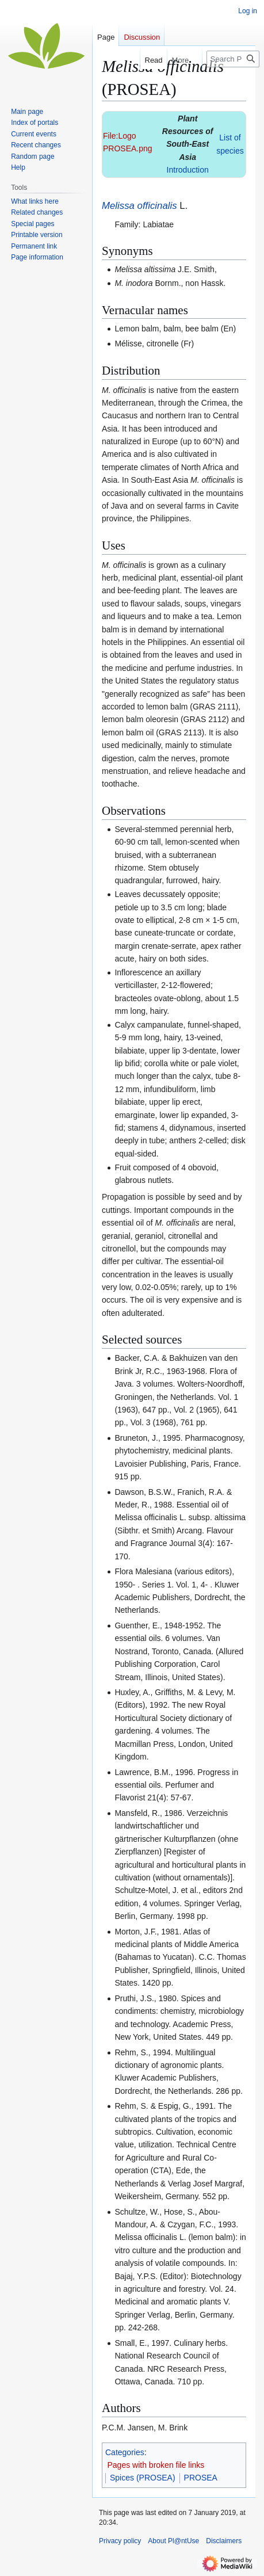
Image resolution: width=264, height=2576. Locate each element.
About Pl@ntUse (173, 2541)
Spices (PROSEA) (142, 2477)
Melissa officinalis (139, 205)
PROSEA (200, 2477)
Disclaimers (224, 2541)
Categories (124, 2452)
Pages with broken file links (156, 2465)
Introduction (188, 169)
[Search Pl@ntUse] (232, 59)
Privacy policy (120, 2541)
